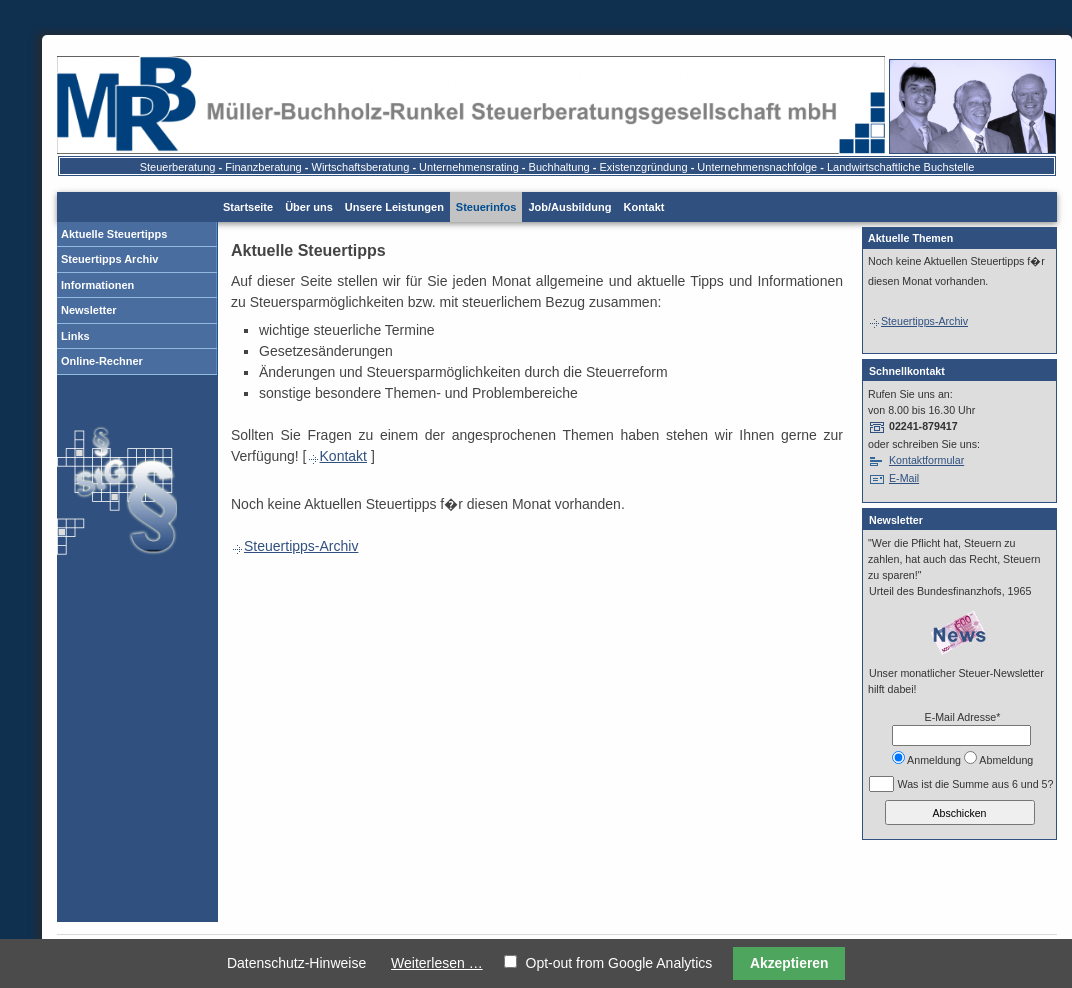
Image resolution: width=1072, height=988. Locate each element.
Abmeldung (1006, 760)
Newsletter (89, 310)
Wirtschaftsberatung (361, 167)
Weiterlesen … (437, 963)
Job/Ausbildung (569, 207)
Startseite (248, 207)
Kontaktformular (926, 460)
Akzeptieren (789, 963)
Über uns (309, 207)
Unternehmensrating (469, 167)
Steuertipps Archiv (109, 259)
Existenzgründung (644, 167)
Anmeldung (934, 760)
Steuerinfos (486, 207)
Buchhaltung (559, 167)
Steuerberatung (178, 167)
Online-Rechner (102, 361)
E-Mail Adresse (962, 717)
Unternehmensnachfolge (757, 167)
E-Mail (904, 478)
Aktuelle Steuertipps (114, 234)
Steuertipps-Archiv (294, 546)
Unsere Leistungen (394, 207)
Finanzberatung (263, 167)
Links (75, 336)
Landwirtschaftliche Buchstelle (900, 167)
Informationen (97, 285)
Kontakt (643, 207)
